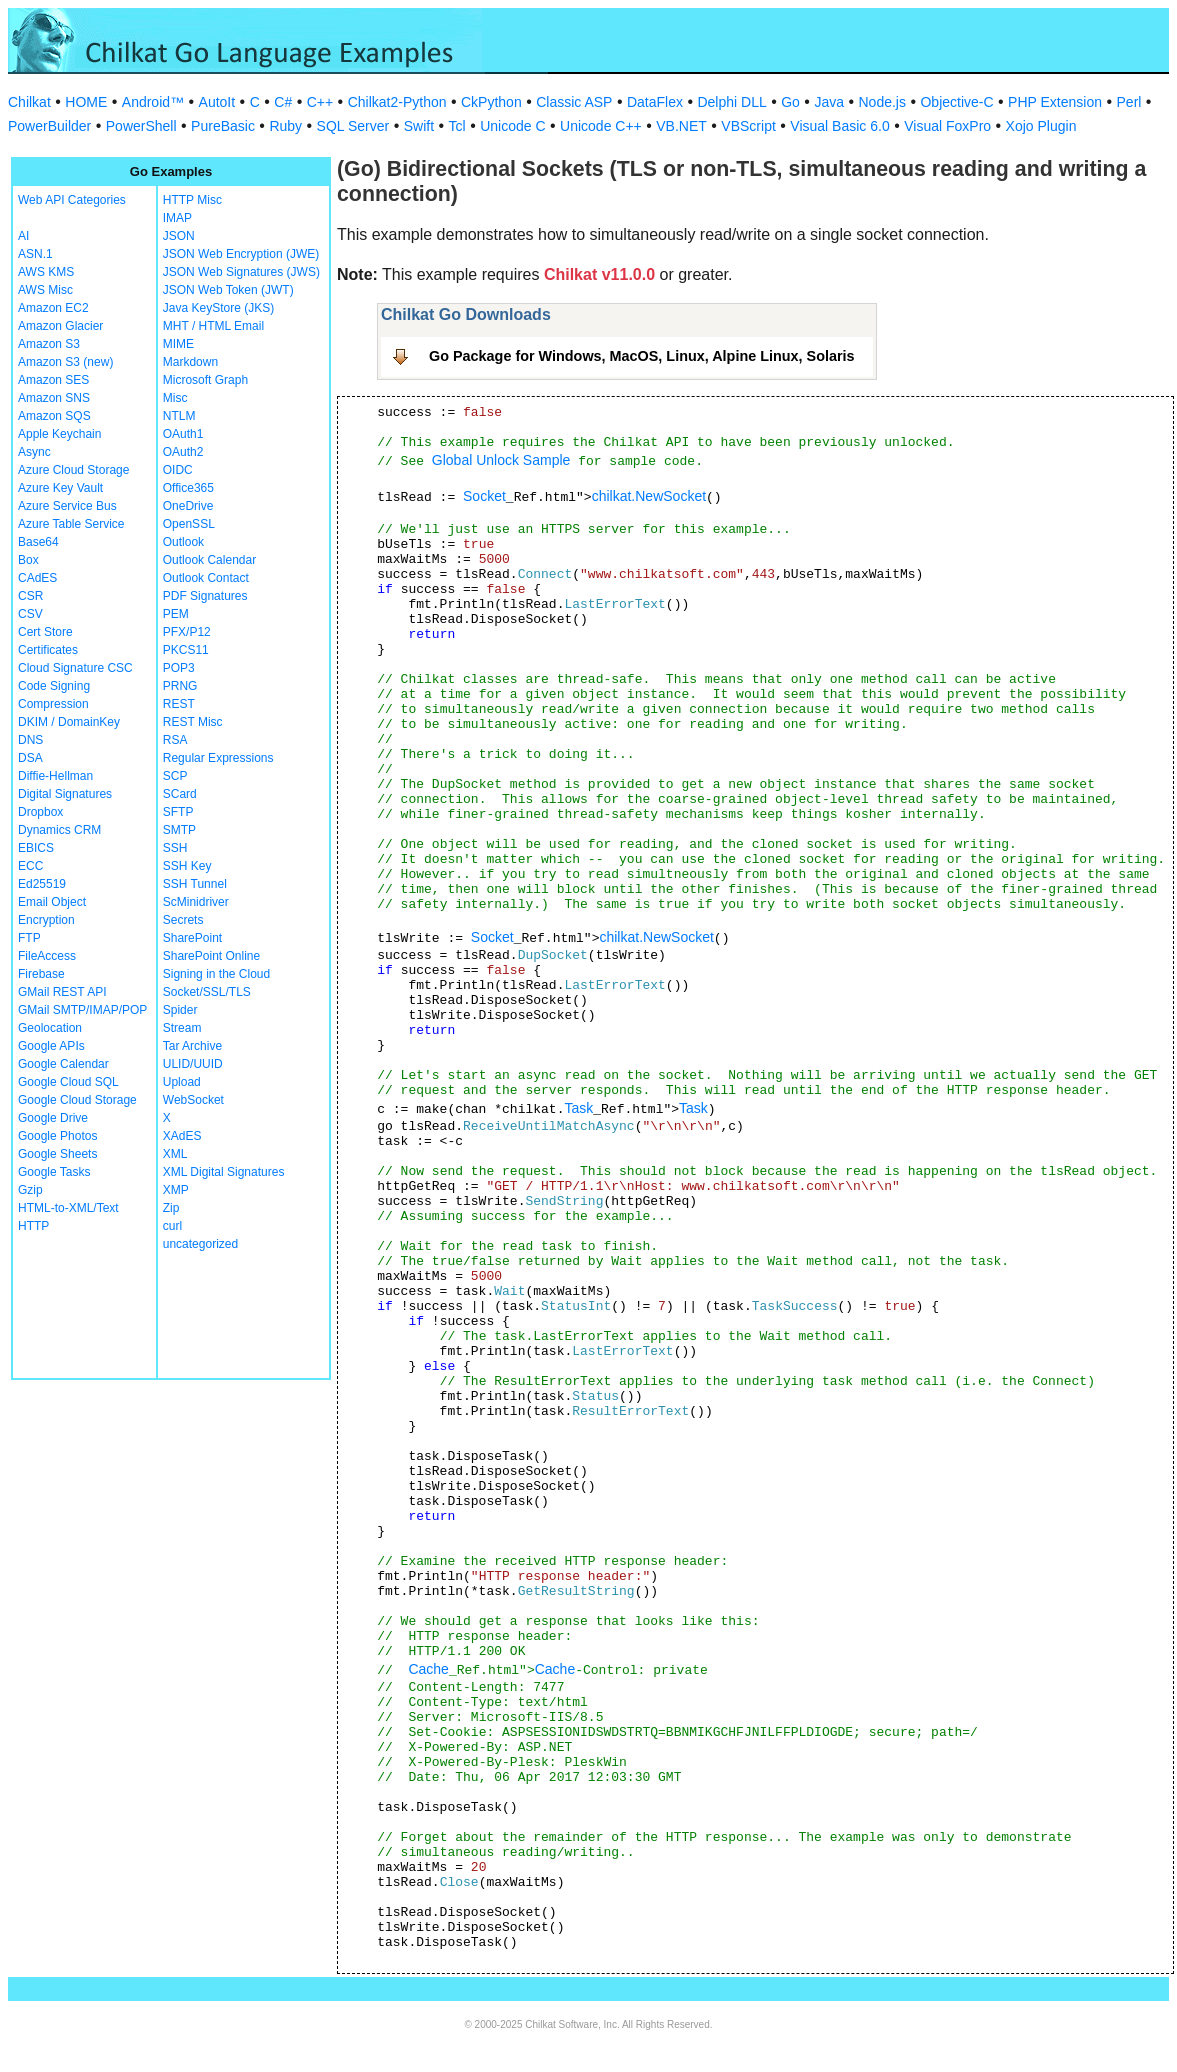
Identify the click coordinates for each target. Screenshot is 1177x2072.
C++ (320, 102)
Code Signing (54, 686)
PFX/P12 (187, 632)
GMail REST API (62, 992)
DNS (30, 740)
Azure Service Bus (67, 506)
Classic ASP (574, 102)
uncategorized (200, 1244)
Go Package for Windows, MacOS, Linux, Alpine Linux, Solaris (642, 356)
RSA (175, 740)
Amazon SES (53, 380)
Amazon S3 (49, 344)
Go (790, 102)
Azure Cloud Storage (73, 470)
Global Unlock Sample (501, 460)
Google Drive (53, 1118)
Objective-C (956, 102)
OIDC (178, 470)
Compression (53, 704)
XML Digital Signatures (224, 1172)
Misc (175, 398)
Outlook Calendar (209, 560)
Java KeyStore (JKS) (218, 308)
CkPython (491, 102)
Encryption (46, 920)
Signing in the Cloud (216, 974)
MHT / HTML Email (213, 326)
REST (179, 704)
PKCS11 (186, 650)
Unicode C (512, 126)
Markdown (190, 362)
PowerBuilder (49, 126)
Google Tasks (54, 1172)
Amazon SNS (54, 398)
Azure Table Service (71, 524)
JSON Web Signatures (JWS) (241, 272)
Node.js (882, 102)
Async (34, 452)
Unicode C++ (601, 126)
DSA (30, 758)
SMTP (179, 830)
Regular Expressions (218, 758)
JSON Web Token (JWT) (228, 290)
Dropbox (40, 812)
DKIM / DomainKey (69, 722)
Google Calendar (63, 1064)
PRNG (180, 686)
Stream (182, 1028)
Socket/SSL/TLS (207, 992)
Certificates (48, 650)
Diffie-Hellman (55, 776)
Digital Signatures (65, 794)
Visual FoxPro (947, 126)
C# (283, 102)
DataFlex (655, 102)
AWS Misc (45, 290)
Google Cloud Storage (77, 1100)
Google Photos (57, 1136)
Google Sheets (57, 1154)
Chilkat (29, 102)
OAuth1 (183, 434)
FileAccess (47, 956)
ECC (30, 866)
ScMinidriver (196, 902)
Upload (182, 1082)
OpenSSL (189, 524)
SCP (175, 776)
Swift (419, 126)
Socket (484, 496)
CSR (30, 596)
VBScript (748, 126)
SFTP (178, 812)
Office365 (188, 488)
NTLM (179, 416)
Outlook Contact (206, 578)
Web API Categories (72, 200)
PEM (176, 614)
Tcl (457, 126)
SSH (175, 848)
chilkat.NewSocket (649, 496)
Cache (428, 1669)
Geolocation (50, 1028)
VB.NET (681, 126)
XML (175, 1154)
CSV (30, 614)
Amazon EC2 (53, 308)
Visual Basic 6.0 (839, 126)
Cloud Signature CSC (75, 668)
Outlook (183, 542)
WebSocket (193, 1100)
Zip (171, 1208)
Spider (180, 1010)
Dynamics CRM (59, 830)
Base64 (38, 542)
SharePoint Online (211, 956)
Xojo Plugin (1041, 126)
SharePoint (192, 938)
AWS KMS (46, 272)
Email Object (52, 902)
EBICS (36, 848)
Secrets (183, 920)
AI (23, 236)
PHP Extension (1055, 102)
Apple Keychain (59, 434)
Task (578, 1108)
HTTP (33, 1226)
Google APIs (51, 1046)
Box (28, 560)
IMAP (177, 218)
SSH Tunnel (195, 884)
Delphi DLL (731, 102)
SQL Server (353, 126)
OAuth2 (183, 452)
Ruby (285, 126)
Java (829, 102)
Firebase (41, 974)
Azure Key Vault (60, 488)
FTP (29, 938)
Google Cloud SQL (68, 1082)
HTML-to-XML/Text (68, 1208)
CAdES (37, 578)
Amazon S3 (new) (65, 362)
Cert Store (45, 632)
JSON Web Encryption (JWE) (241, 254)
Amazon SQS (54, 416)
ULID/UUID (193, 1064)
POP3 (179, 668)
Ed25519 (42, 884)
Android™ (153, 102)
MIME (178, 344)
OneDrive (188, 506)
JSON (179, 236)
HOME (86, 102)
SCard (180, 794)
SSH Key (187, 866)
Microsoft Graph (205, 380)
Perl (1129, 102)
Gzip (30, 1190)
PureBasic (223, 126)
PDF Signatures (205, 596)
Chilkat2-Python (397, 102)
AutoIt (217, 102)
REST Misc (193, 722)
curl (172, 1226)
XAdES (182, 1136)
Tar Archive (192, 1046)
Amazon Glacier (60, 326)
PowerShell (141, 126)
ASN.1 (35, 254)
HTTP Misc (192, 200)
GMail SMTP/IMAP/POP (82, 1010)
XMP (176, 1190)
